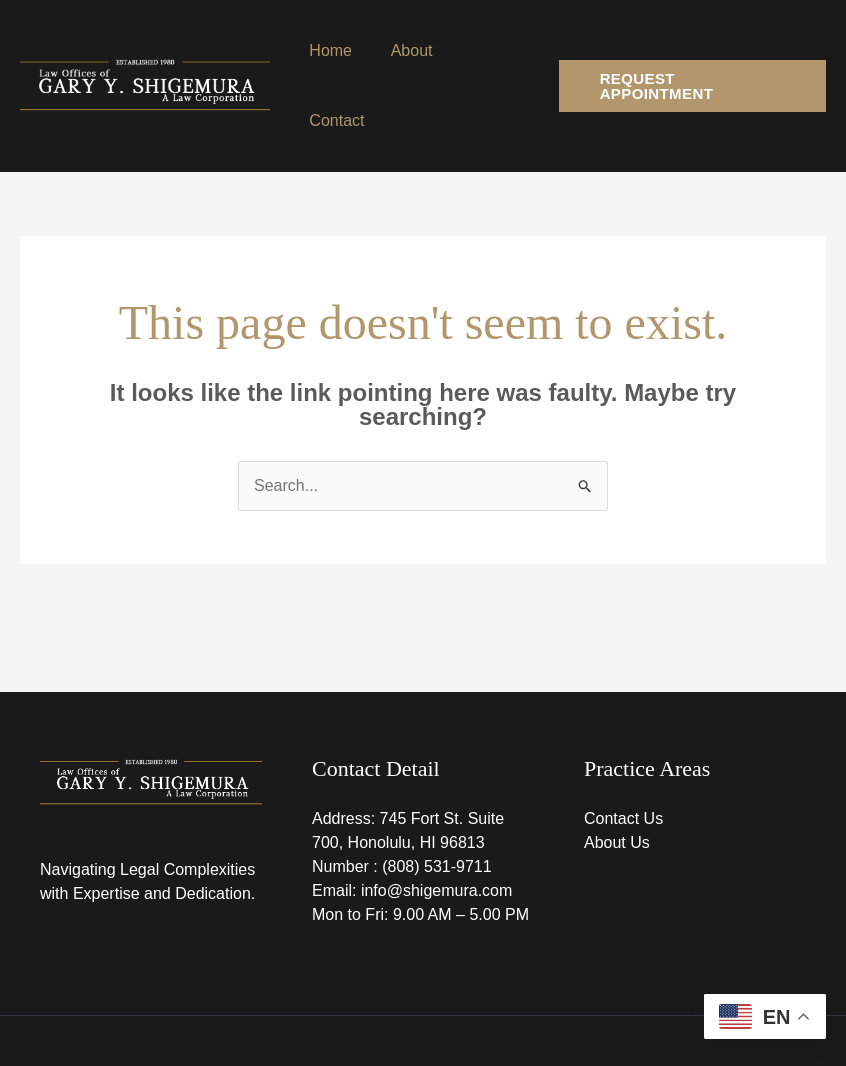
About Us (617, 772)
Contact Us (623, 748)
